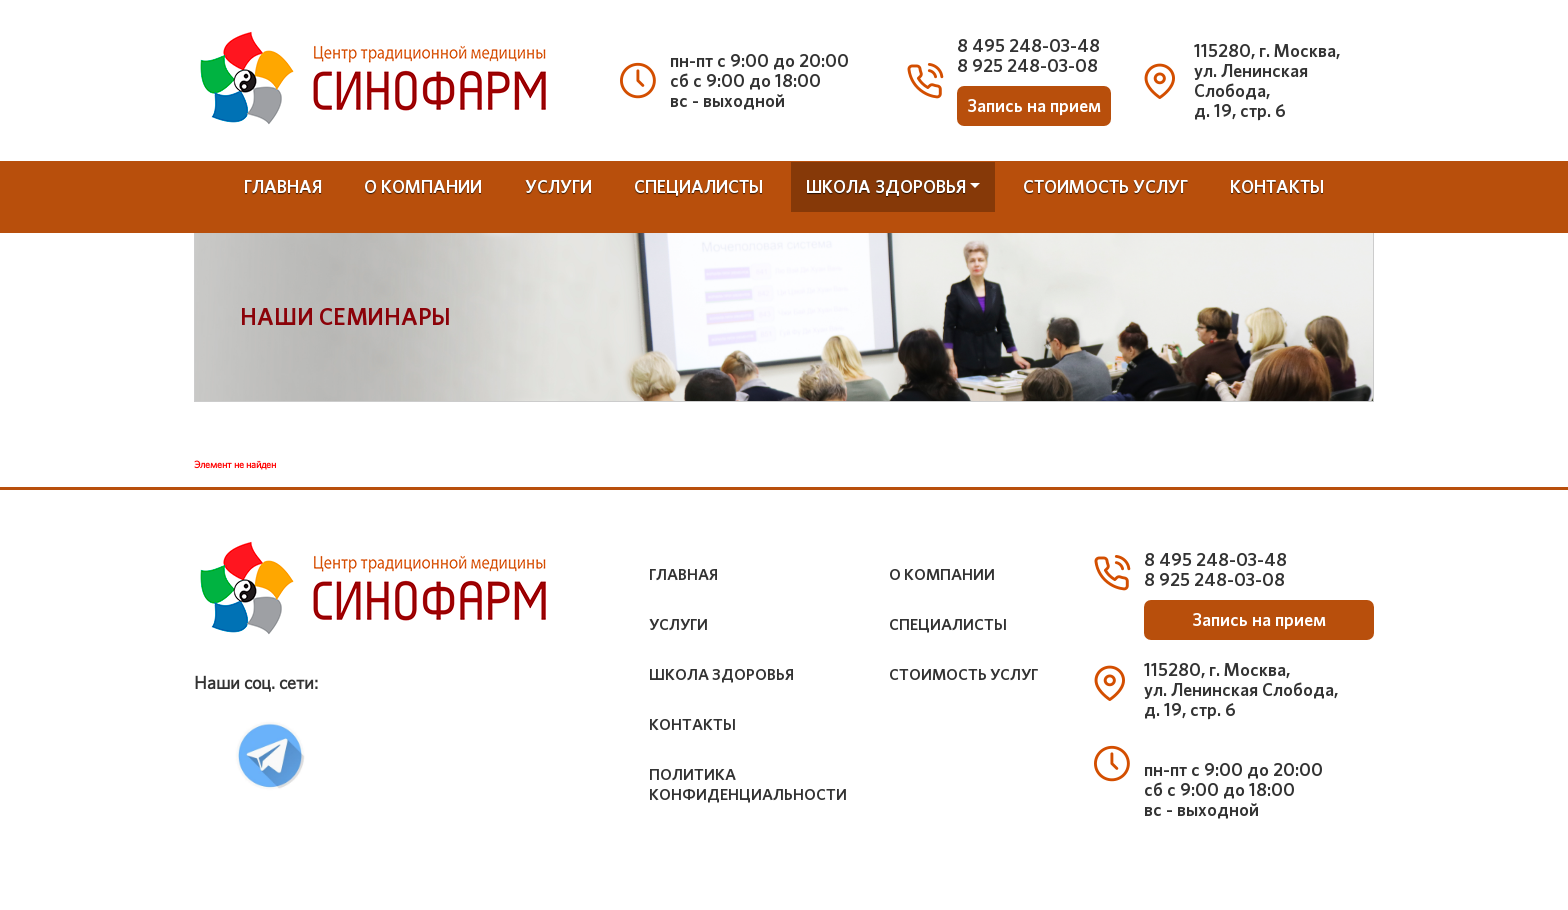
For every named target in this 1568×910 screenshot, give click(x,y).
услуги (558, 186)
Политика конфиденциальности (748, 784)
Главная (283, 186)
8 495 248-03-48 (1028, 45)
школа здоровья (886, 186)
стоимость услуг (1105, 186)
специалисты (698, 186)
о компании (423, 186)
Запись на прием (1034, 106)
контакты (1277, 186)
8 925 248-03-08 (1027, 65)
